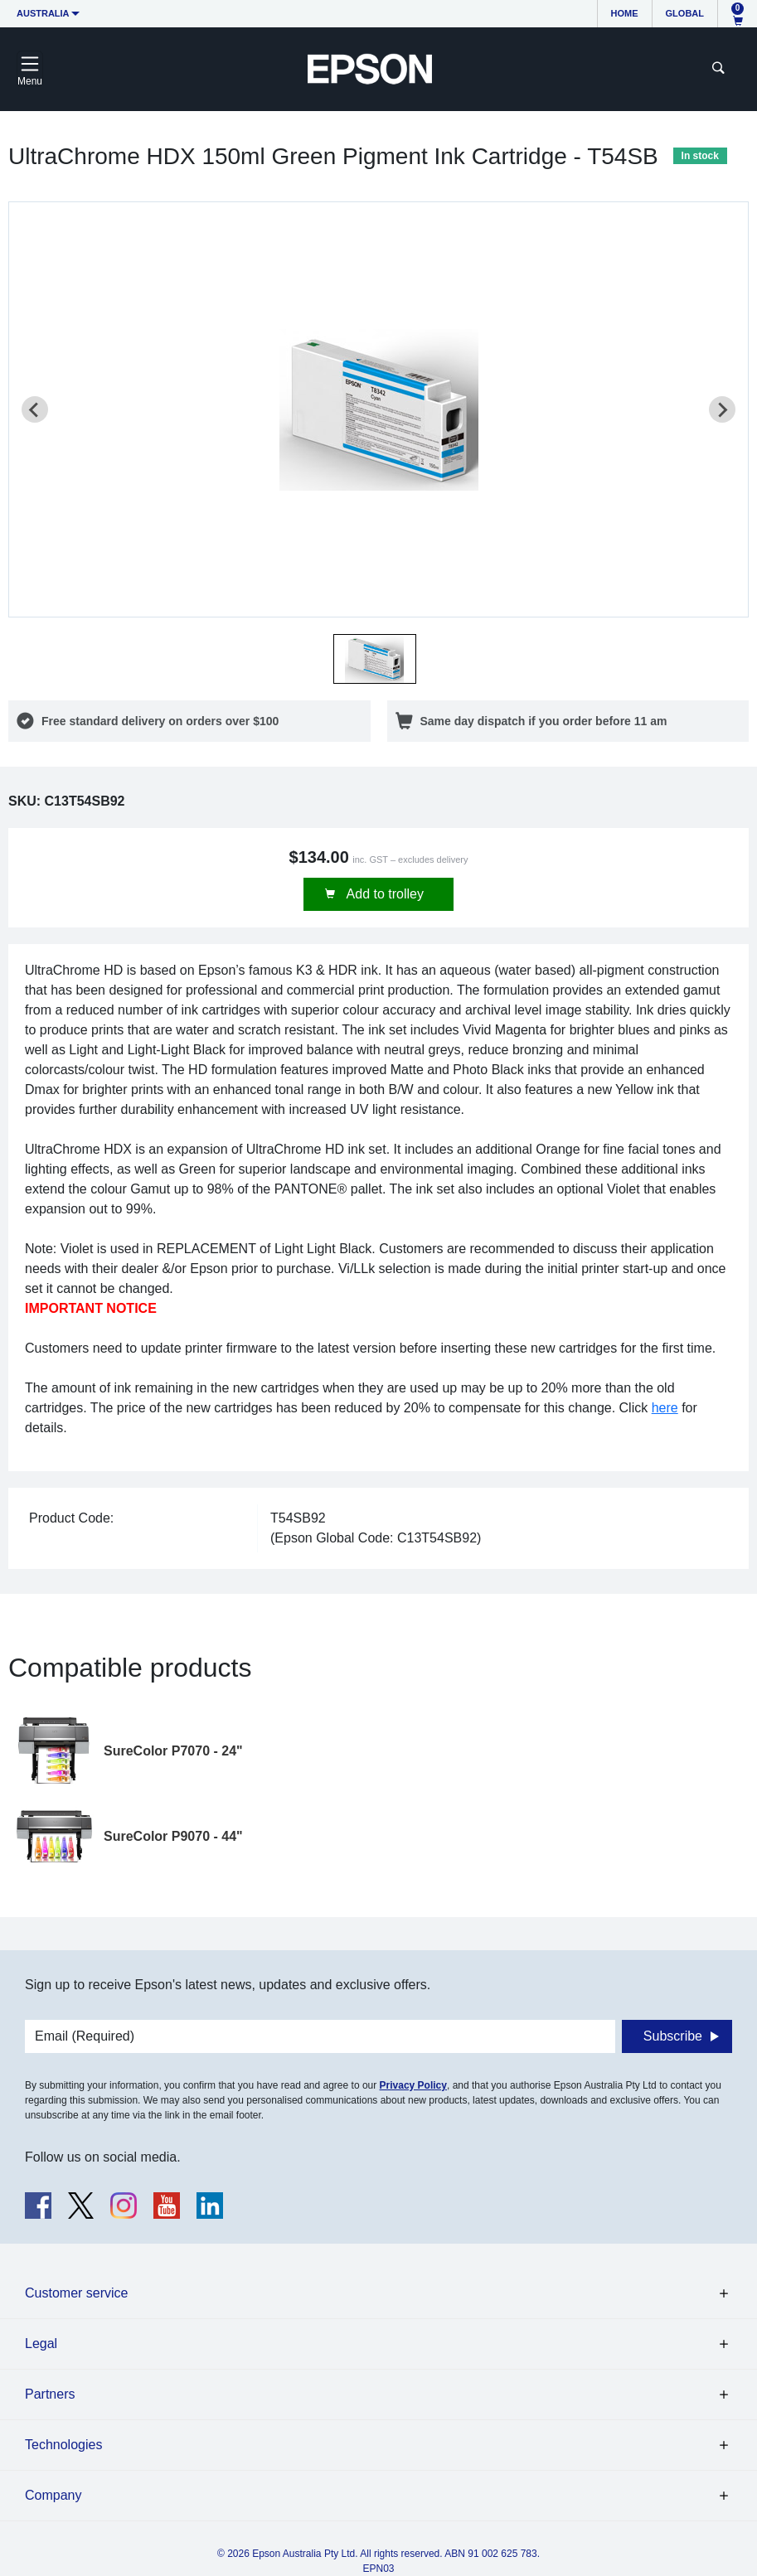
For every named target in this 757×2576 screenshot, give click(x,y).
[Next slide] (722, 409)
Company (53, 2495)
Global (685, 13)
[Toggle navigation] (30, 69)
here (665, 1408)
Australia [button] (43, 13)
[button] (374, 659)
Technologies (63, 2445)
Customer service (76, 2293)
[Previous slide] (35, 409)
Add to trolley (383, 894)
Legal (41, 2343)
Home (624, 13)
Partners (50, 2394)
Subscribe (672, 2036)
